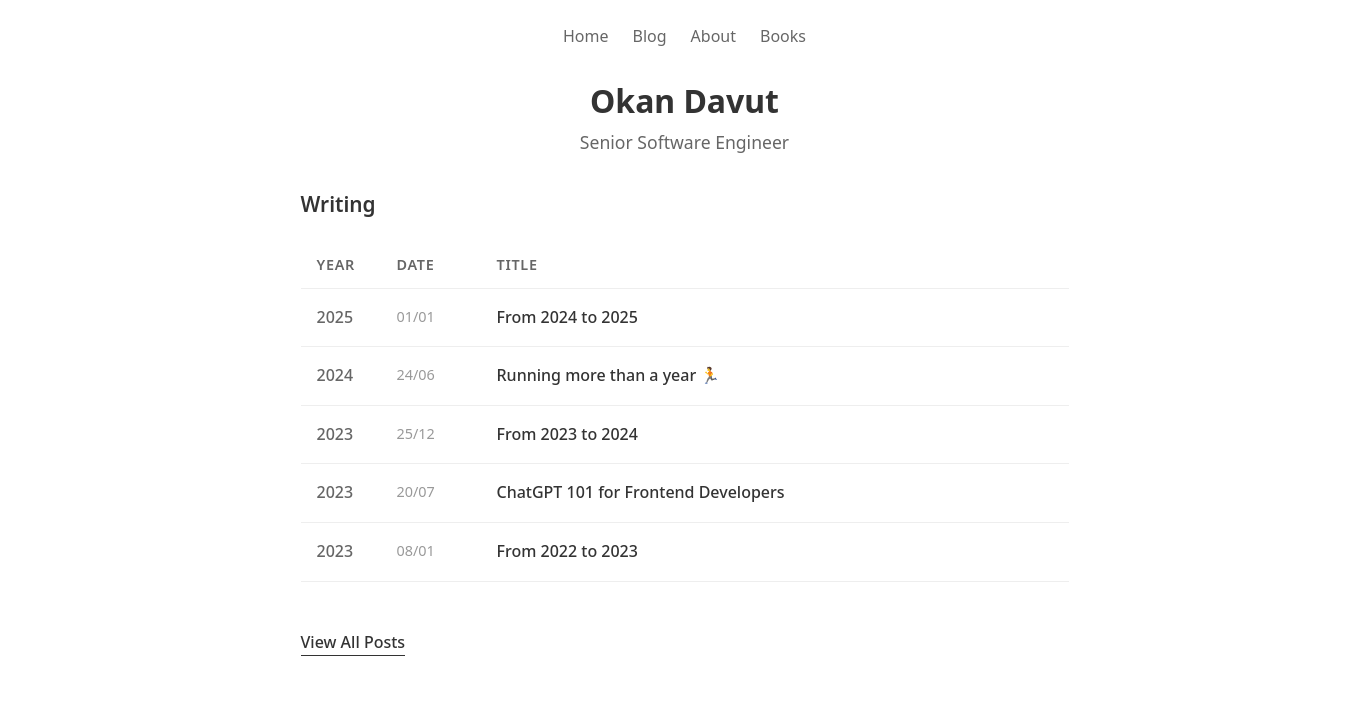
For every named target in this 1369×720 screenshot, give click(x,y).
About (713, 36)
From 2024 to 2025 (567, 317)
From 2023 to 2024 (567, 434)
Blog (650, 36)
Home (586, 36)
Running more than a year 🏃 (609, 375)
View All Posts (353, 642)
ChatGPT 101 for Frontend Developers (641, 492)
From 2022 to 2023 (567, 551)
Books (783, 36)
